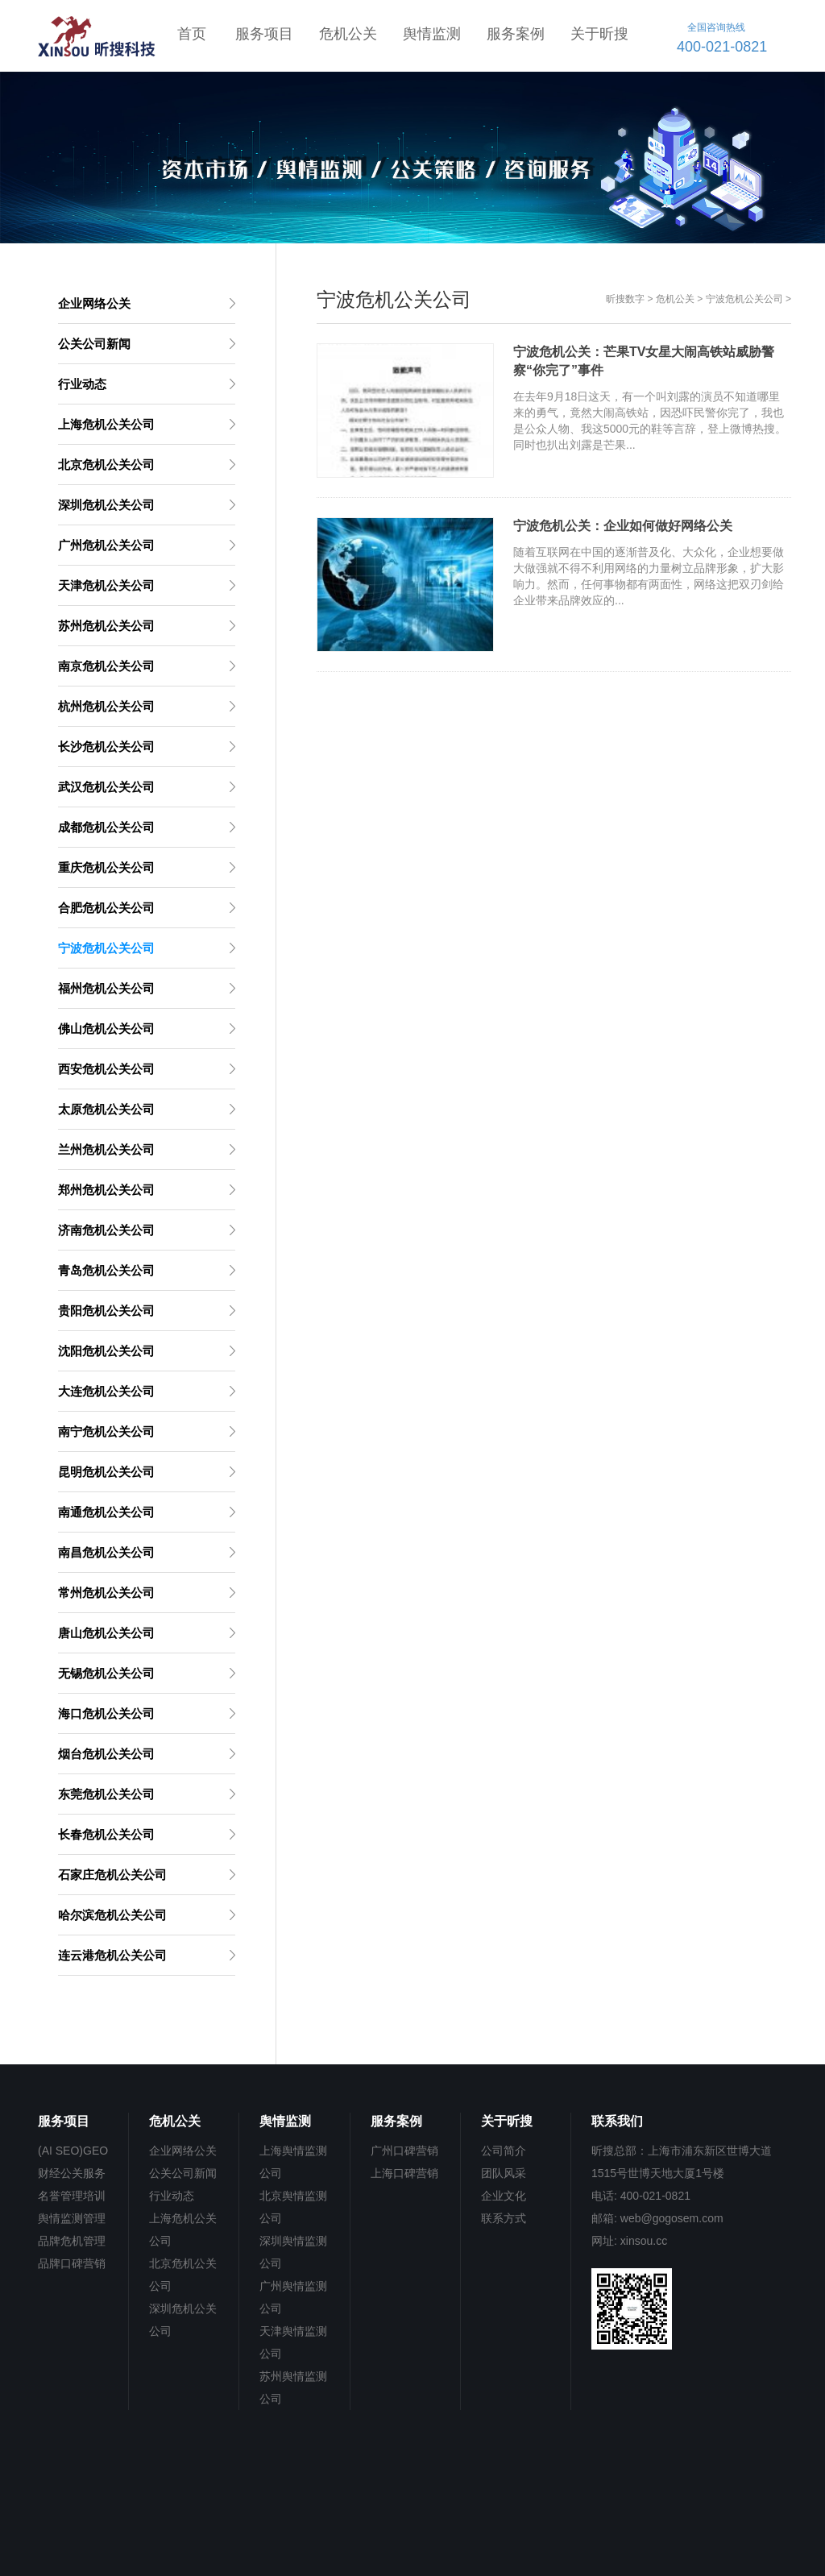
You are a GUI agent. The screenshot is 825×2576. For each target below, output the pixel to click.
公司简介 (503, 2150)
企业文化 (503, 2195)
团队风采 (503, 2173)
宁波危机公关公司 (744, 299)
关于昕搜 (599, 34)
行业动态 (171, 2195)
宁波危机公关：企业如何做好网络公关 (622, 526)
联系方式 (503, 2218)
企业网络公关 (183, 2150)
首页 (191, 34)
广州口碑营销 (404, 2150)
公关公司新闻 (183, 2173)
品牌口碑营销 (72, 2263)
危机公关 (348, 34)
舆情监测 (432, 34)
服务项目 (264, 34)
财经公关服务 (72, 2173)
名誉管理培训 (72, 2195)
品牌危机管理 (72, 2240)
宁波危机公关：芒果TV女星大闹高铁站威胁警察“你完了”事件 (643, 361)
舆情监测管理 (72, 2218)
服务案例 (516, 34)
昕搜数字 (625, 299)
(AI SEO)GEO (73, 2150)
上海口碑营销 (404, 2173)
